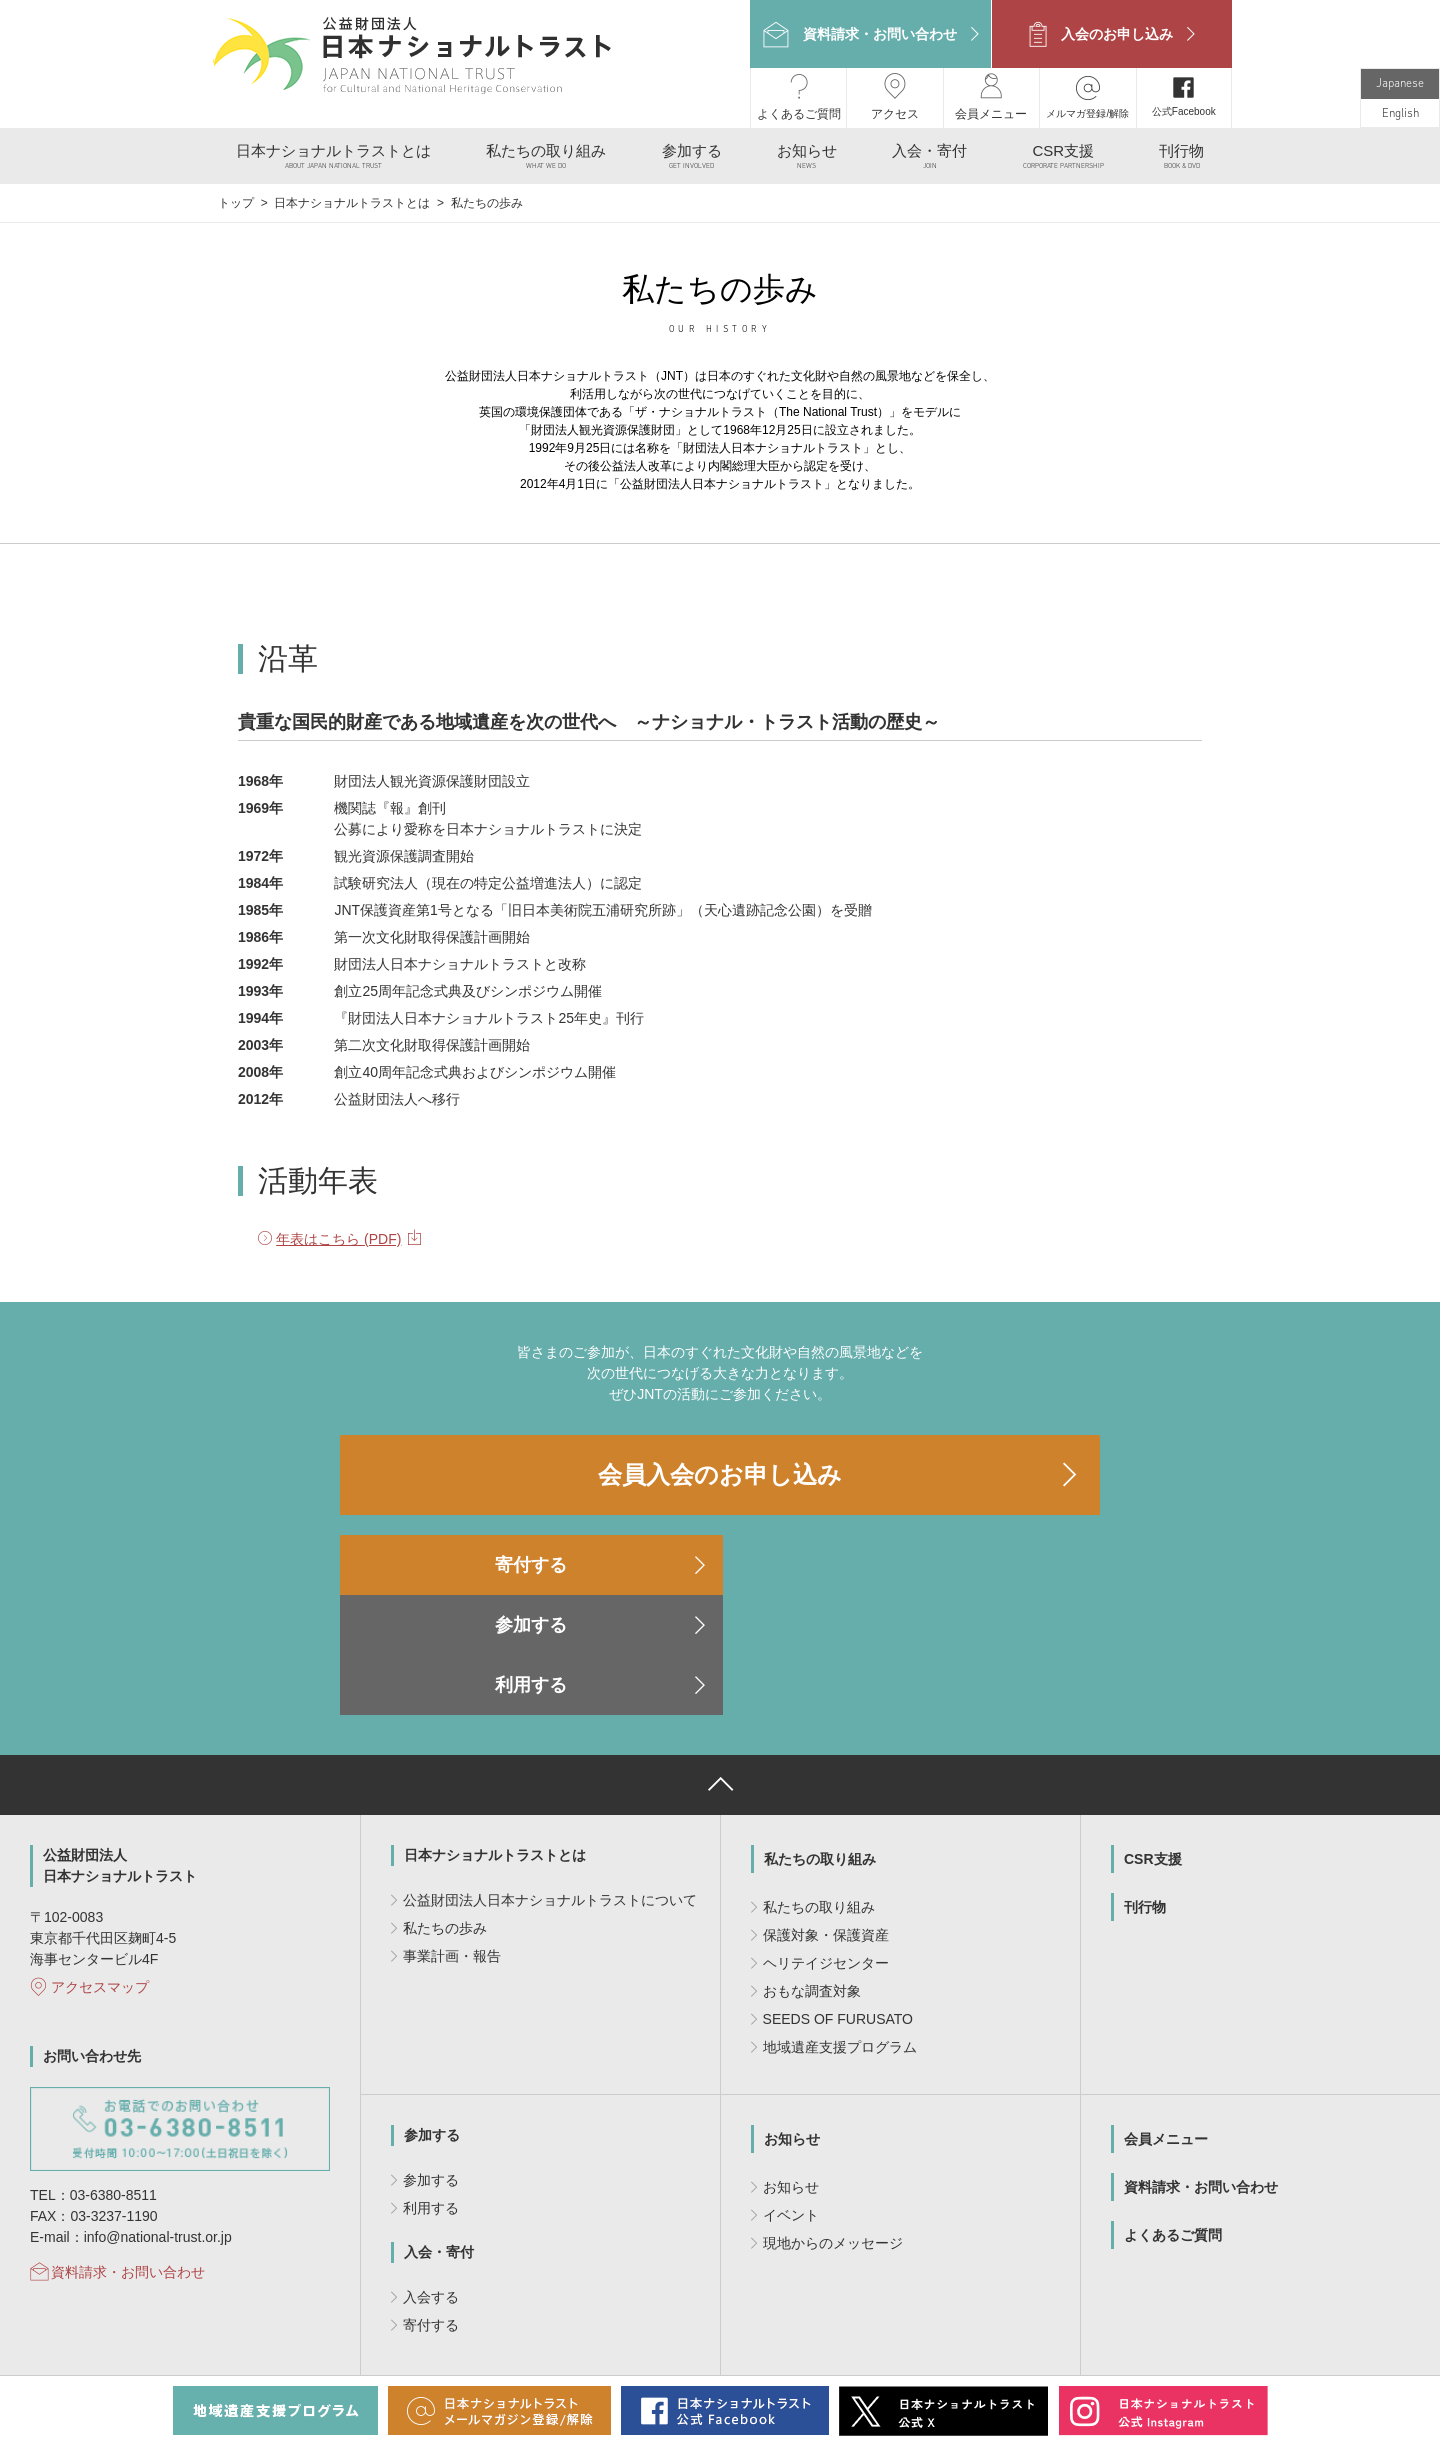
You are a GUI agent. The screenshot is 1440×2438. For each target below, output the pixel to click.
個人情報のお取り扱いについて (673, 2350)
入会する (431, 2169)
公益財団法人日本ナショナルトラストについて (550, 1772)
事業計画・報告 (452, 1828)
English (1400, 106)
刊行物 (1145, 1779)
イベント (791, 2087)
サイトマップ (815, 2350)
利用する (980, 1557)
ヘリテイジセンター (826, 1835)
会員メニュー (1166, 2011)
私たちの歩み (445, 1800)
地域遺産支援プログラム (840, 1919)
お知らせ (792, 2011)
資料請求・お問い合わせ (128, 2144)
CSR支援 (1153, 1731)
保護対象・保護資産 (826, 1807)
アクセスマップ (100, 1859)
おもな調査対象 (812, 1863)
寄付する (460, 1557)
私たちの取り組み (820, 1731)
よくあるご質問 (1173, 2107)
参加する (720, 1557)
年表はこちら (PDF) (338, 1231)
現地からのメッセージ (833, 2115)
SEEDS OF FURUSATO (838, 1891)
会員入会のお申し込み (720, 1466)
